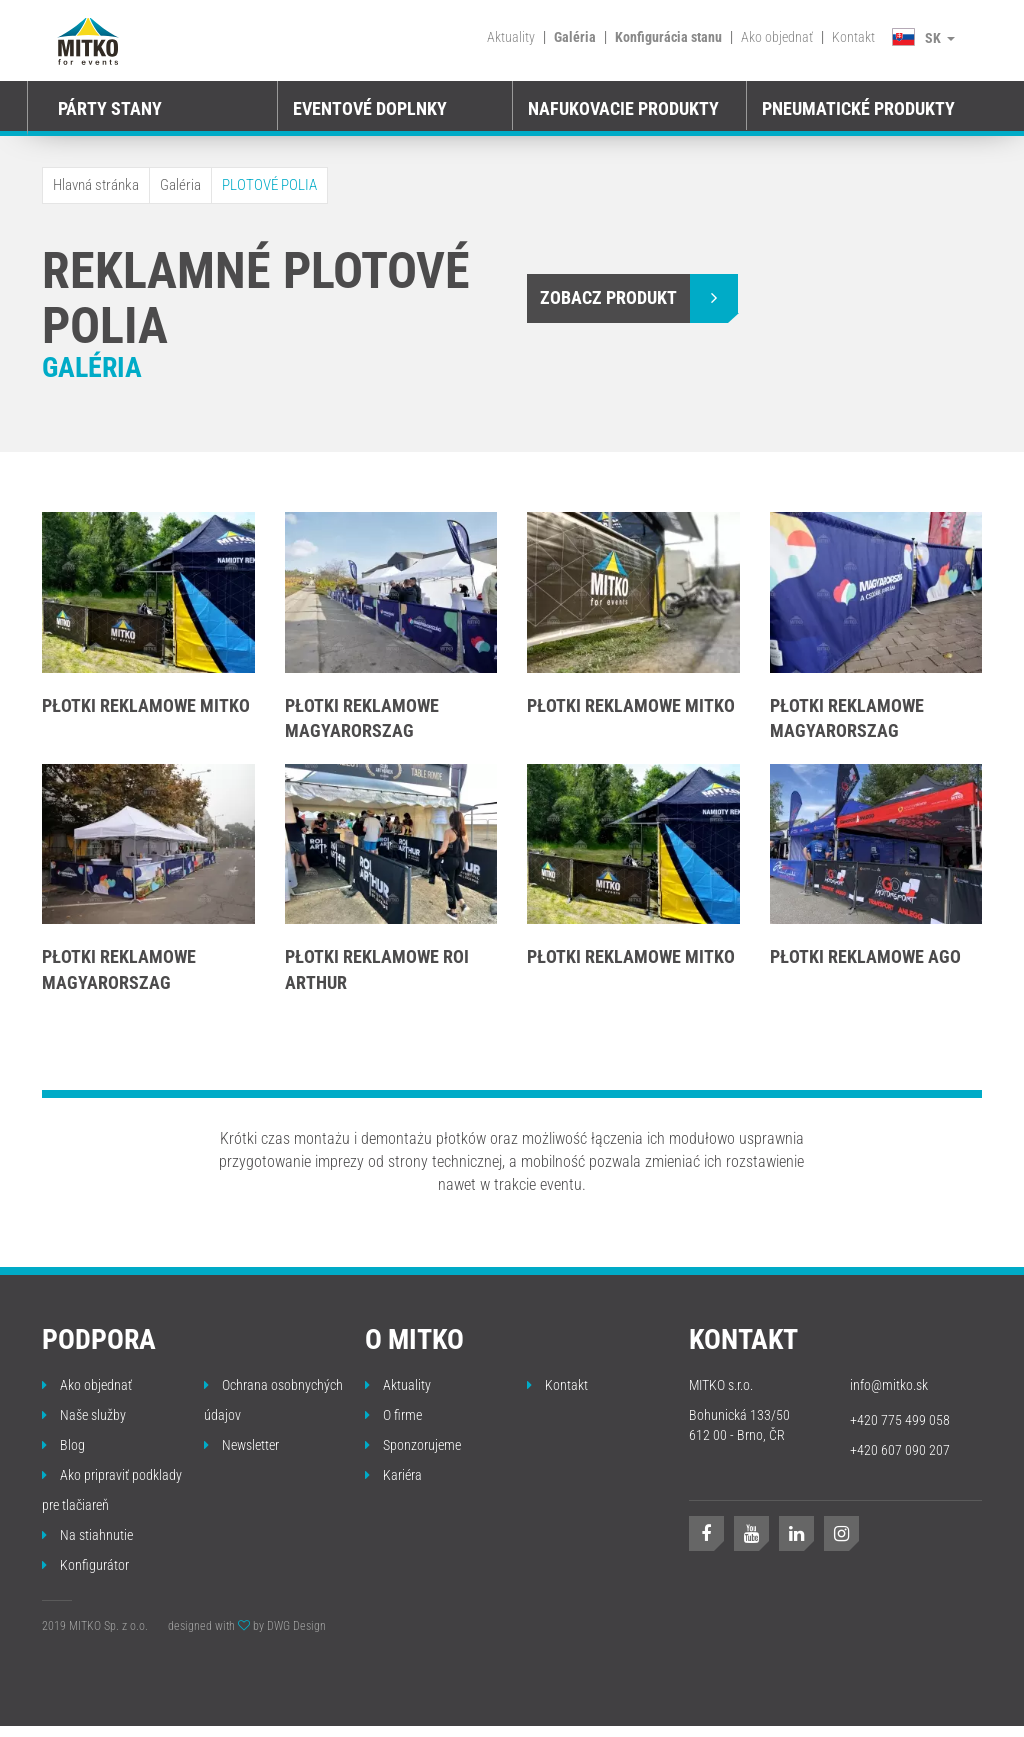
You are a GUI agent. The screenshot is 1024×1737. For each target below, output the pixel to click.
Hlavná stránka (96, 185)
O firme (393, 1415)
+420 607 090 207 (900, 1450)
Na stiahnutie (87, 1535)
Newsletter (241, 1445)
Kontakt (853, 37)
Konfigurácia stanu (668, 37)
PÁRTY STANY (110, 108)
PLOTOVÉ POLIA (269, 185)
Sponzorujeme (413, 1445)
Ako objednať (777, 37)
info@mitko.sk (889, 1385)
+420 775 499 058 (900, 1420)
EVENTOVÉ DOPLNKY (370, 108)
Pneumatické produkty (858, 108)
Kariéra (393, 1475)
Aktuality (511, 37)
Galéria (575, 37)
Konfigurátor (85, 1565)
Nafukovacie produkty (623, 108)
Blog (63, 1445)
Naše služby (84, 1415)
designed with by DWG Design (247, 1626)
